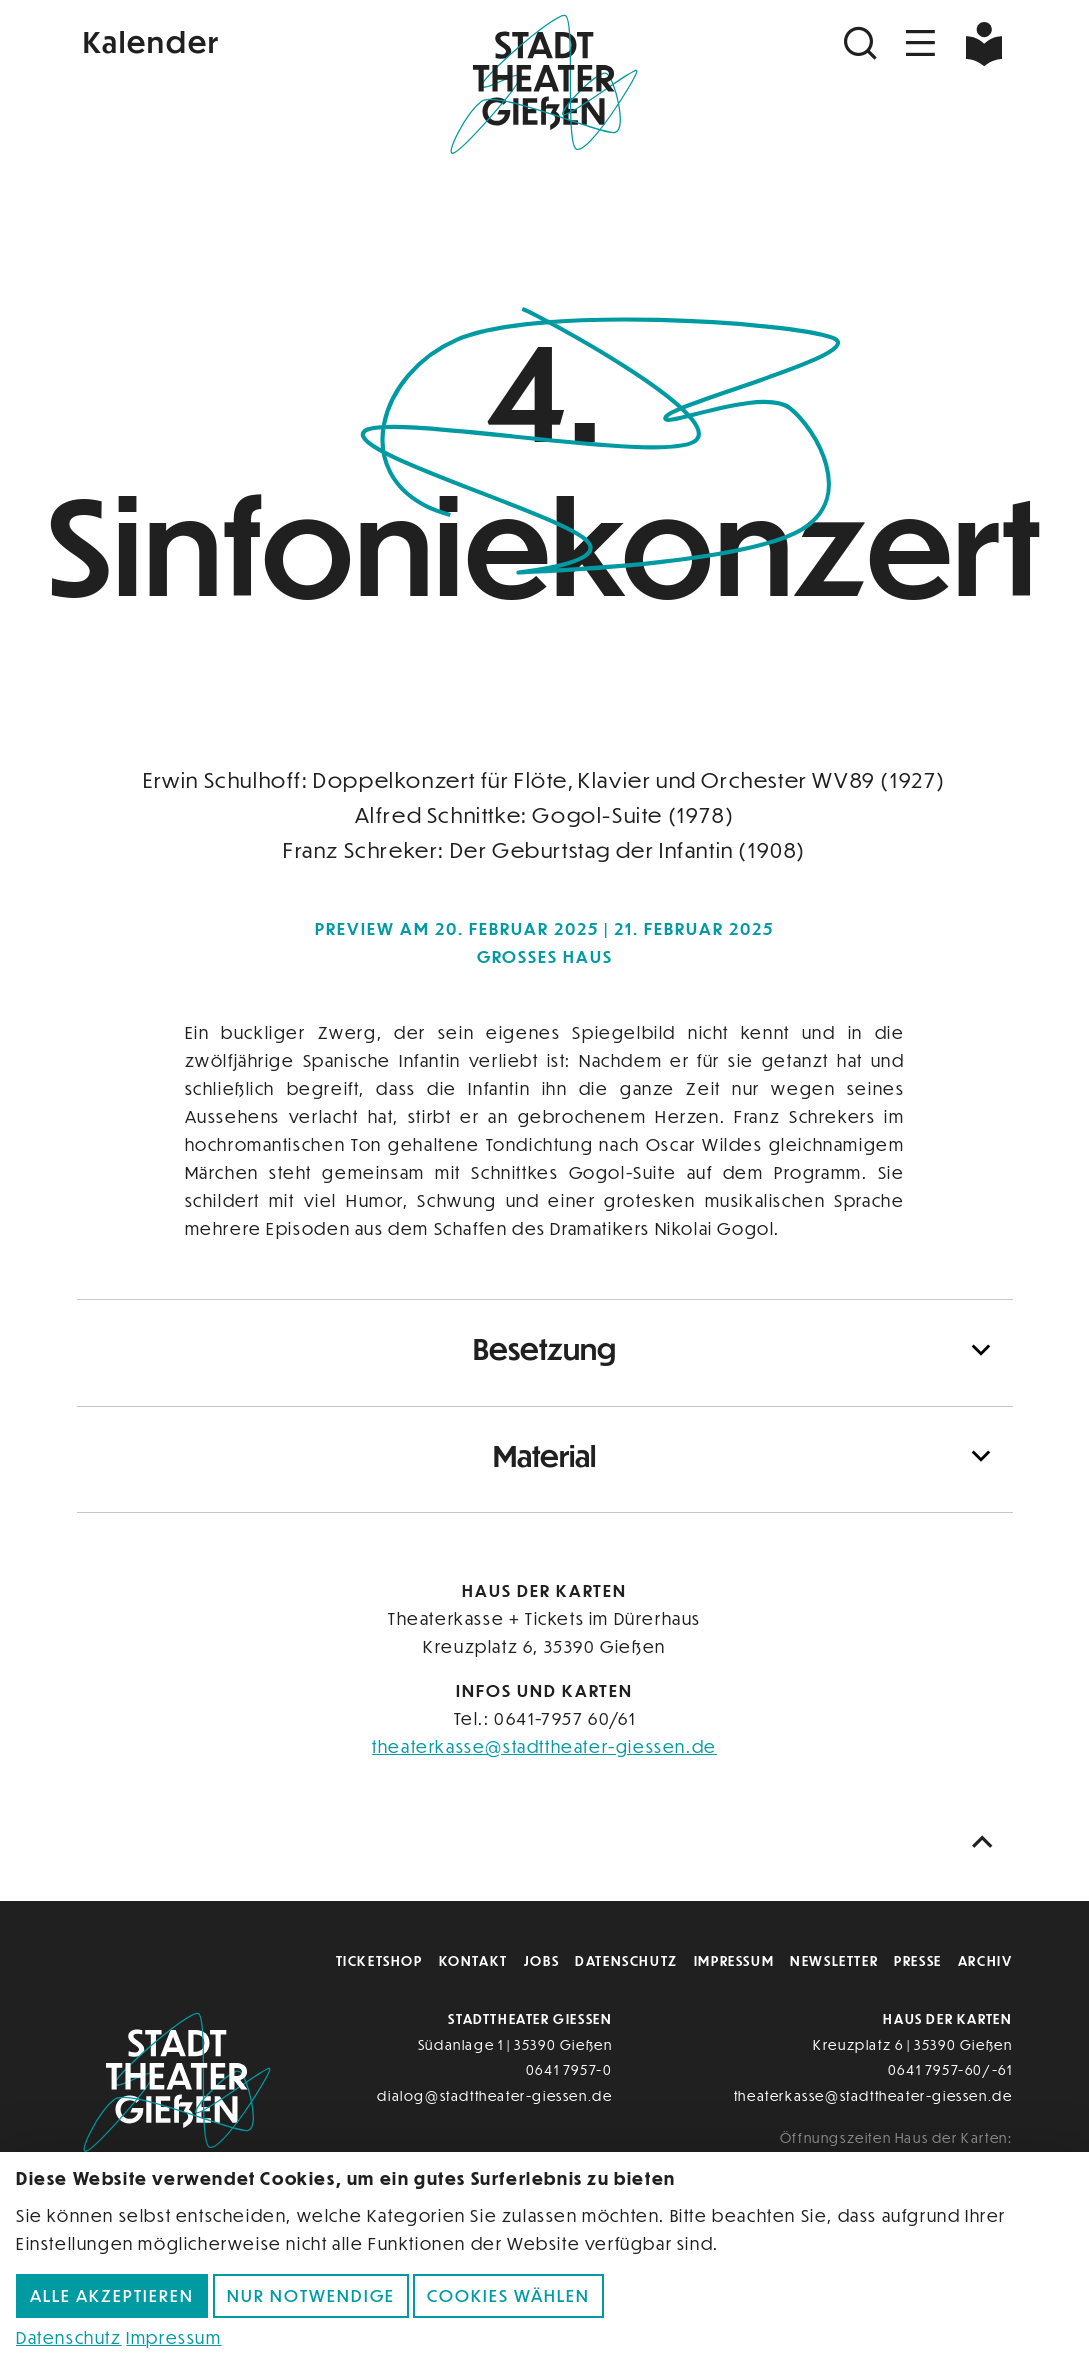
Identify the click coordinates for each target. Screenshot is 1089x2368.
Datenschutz (626, 1960)
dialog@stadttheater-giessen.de (494, 2095)
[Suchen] (863, 43)
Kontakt (473, 1960)
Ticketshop (379, 1960)
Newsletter (834, 1960)
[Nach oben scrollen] (987, 1842)
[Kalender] (233, 40)
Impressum (734, 1960)
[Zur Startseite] (544, 86)
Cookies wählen (508, 2295)
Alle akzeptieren (112, 2295)
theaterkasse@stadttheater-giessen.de (544, 1746)
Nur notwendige (311, 2295)
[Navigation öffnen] (921, 43)
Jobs (541, 1960)
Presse (918, 1960)
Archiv (985, 1960)
